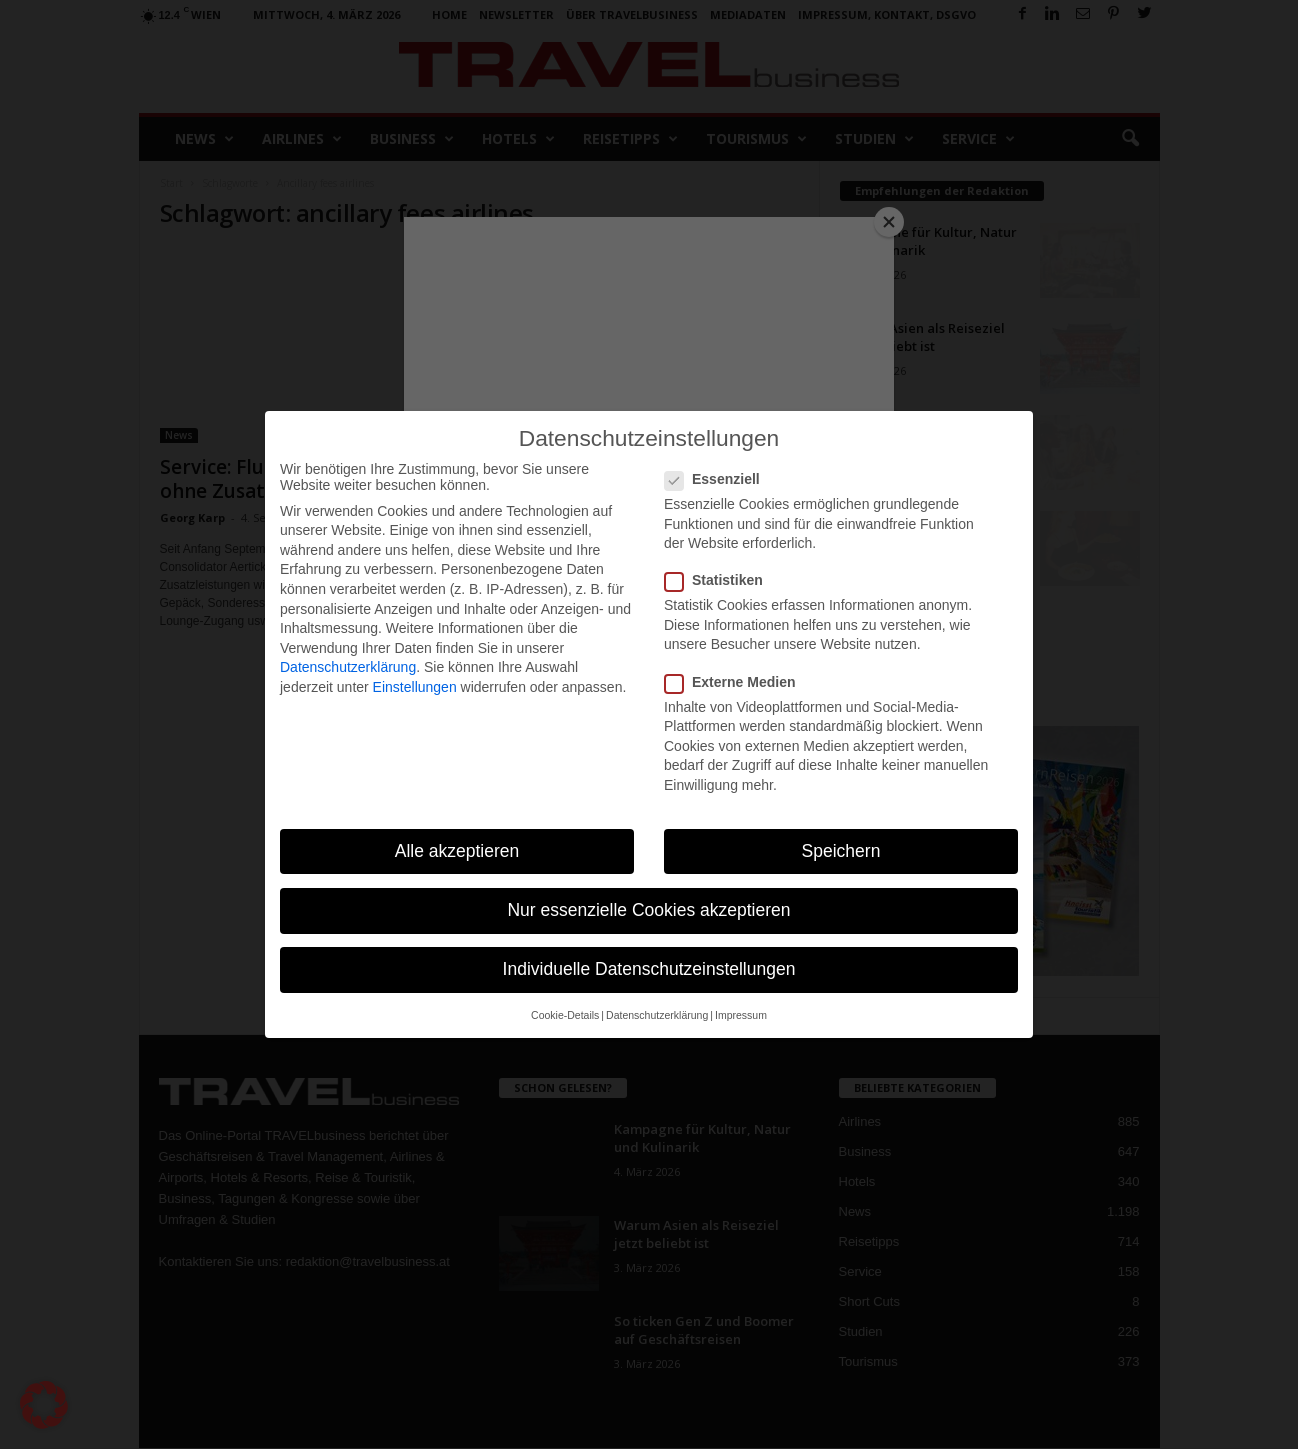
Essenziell (718, 479)
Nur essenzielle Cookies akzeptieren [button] (648, 910)
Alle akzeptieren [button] (457, 851)
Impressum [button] (741, 1015)
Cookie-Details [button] (565, 1015)
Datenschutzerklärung (348, 667)
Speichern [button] (841, 851)
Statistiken (720, 580)
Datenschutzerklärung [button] (657, 1015)
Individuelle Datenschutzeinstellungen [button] (649, 969)
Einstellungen (415, 687)
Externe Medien (736, 682)
